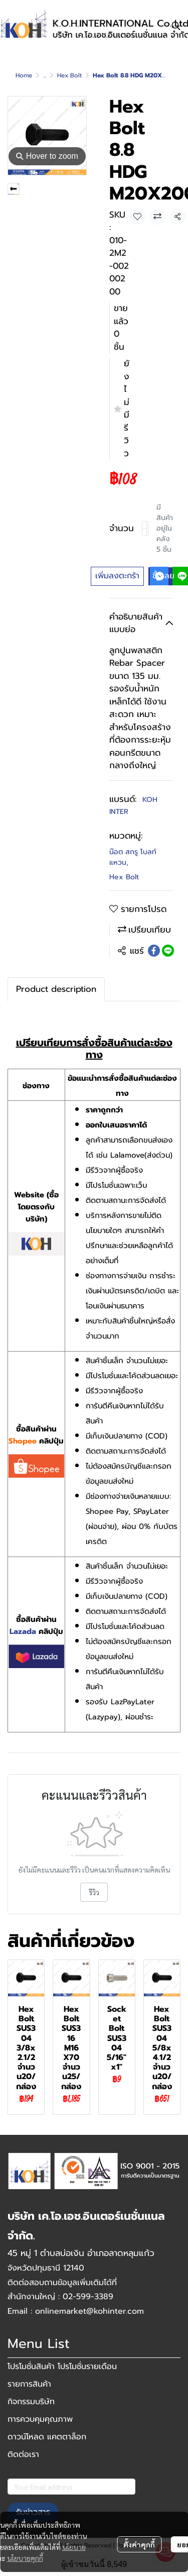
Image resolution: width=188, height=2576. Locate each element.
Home (24, 75)
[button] (176, 26)
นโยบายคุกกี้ (25, 2557)
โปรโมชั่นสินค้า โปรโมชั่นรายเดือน (62, 2366)
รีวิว (94, 1892)
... (44, 75)
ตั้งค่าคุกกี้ (139, 2544)
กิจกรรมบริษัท (31, 2402)
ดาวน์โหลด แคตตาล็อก (47, 2437)
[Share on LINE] (168, 951)
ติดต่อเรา (23, 2454)
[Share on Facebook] (154, 951)
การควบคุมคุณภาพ (40, 2419)
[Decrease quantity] (144, 529)
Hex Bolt (69, 75)
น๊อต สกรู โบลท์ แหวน (132, 857)
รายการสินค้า (29, 2384)
